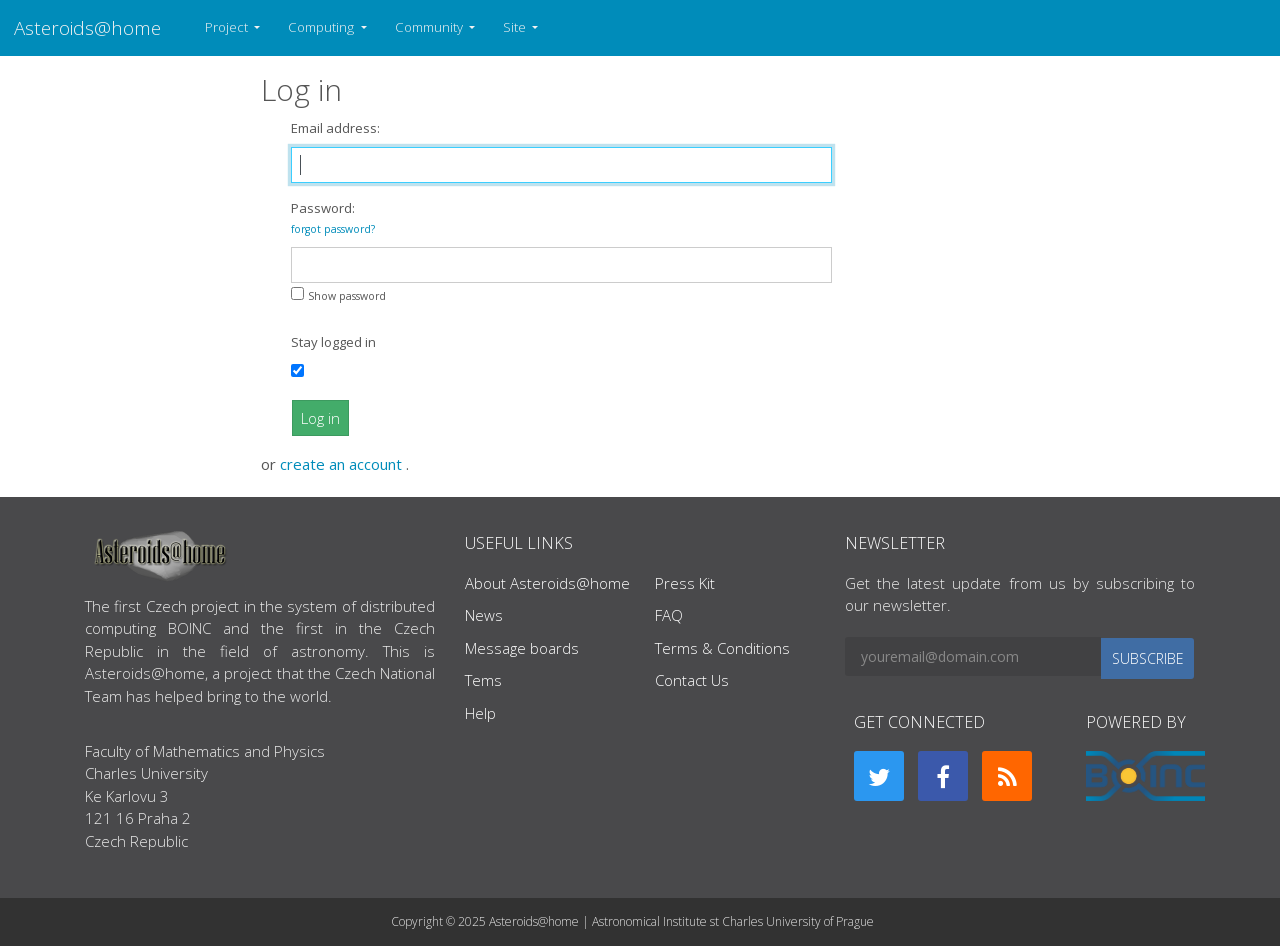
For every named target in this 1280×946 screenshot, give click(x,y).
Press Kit (685, 583)
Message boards (522, 648)
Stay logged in (333, 342)
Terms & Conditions (722, 648)
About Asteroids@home (547, 583)
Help (480, 713)
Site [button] (516, 27)
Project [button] (228, 27)
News (484, 615)
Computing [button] (322, 27)
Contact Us (692, 680)
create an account (343, 464)
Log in (320, 418)
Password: (333, 217)
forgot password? (333, 229)
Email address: (335, 128)
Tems (483, 680)
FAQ (669, 615)
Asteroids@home (87, 27)
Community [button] (430, 27)
